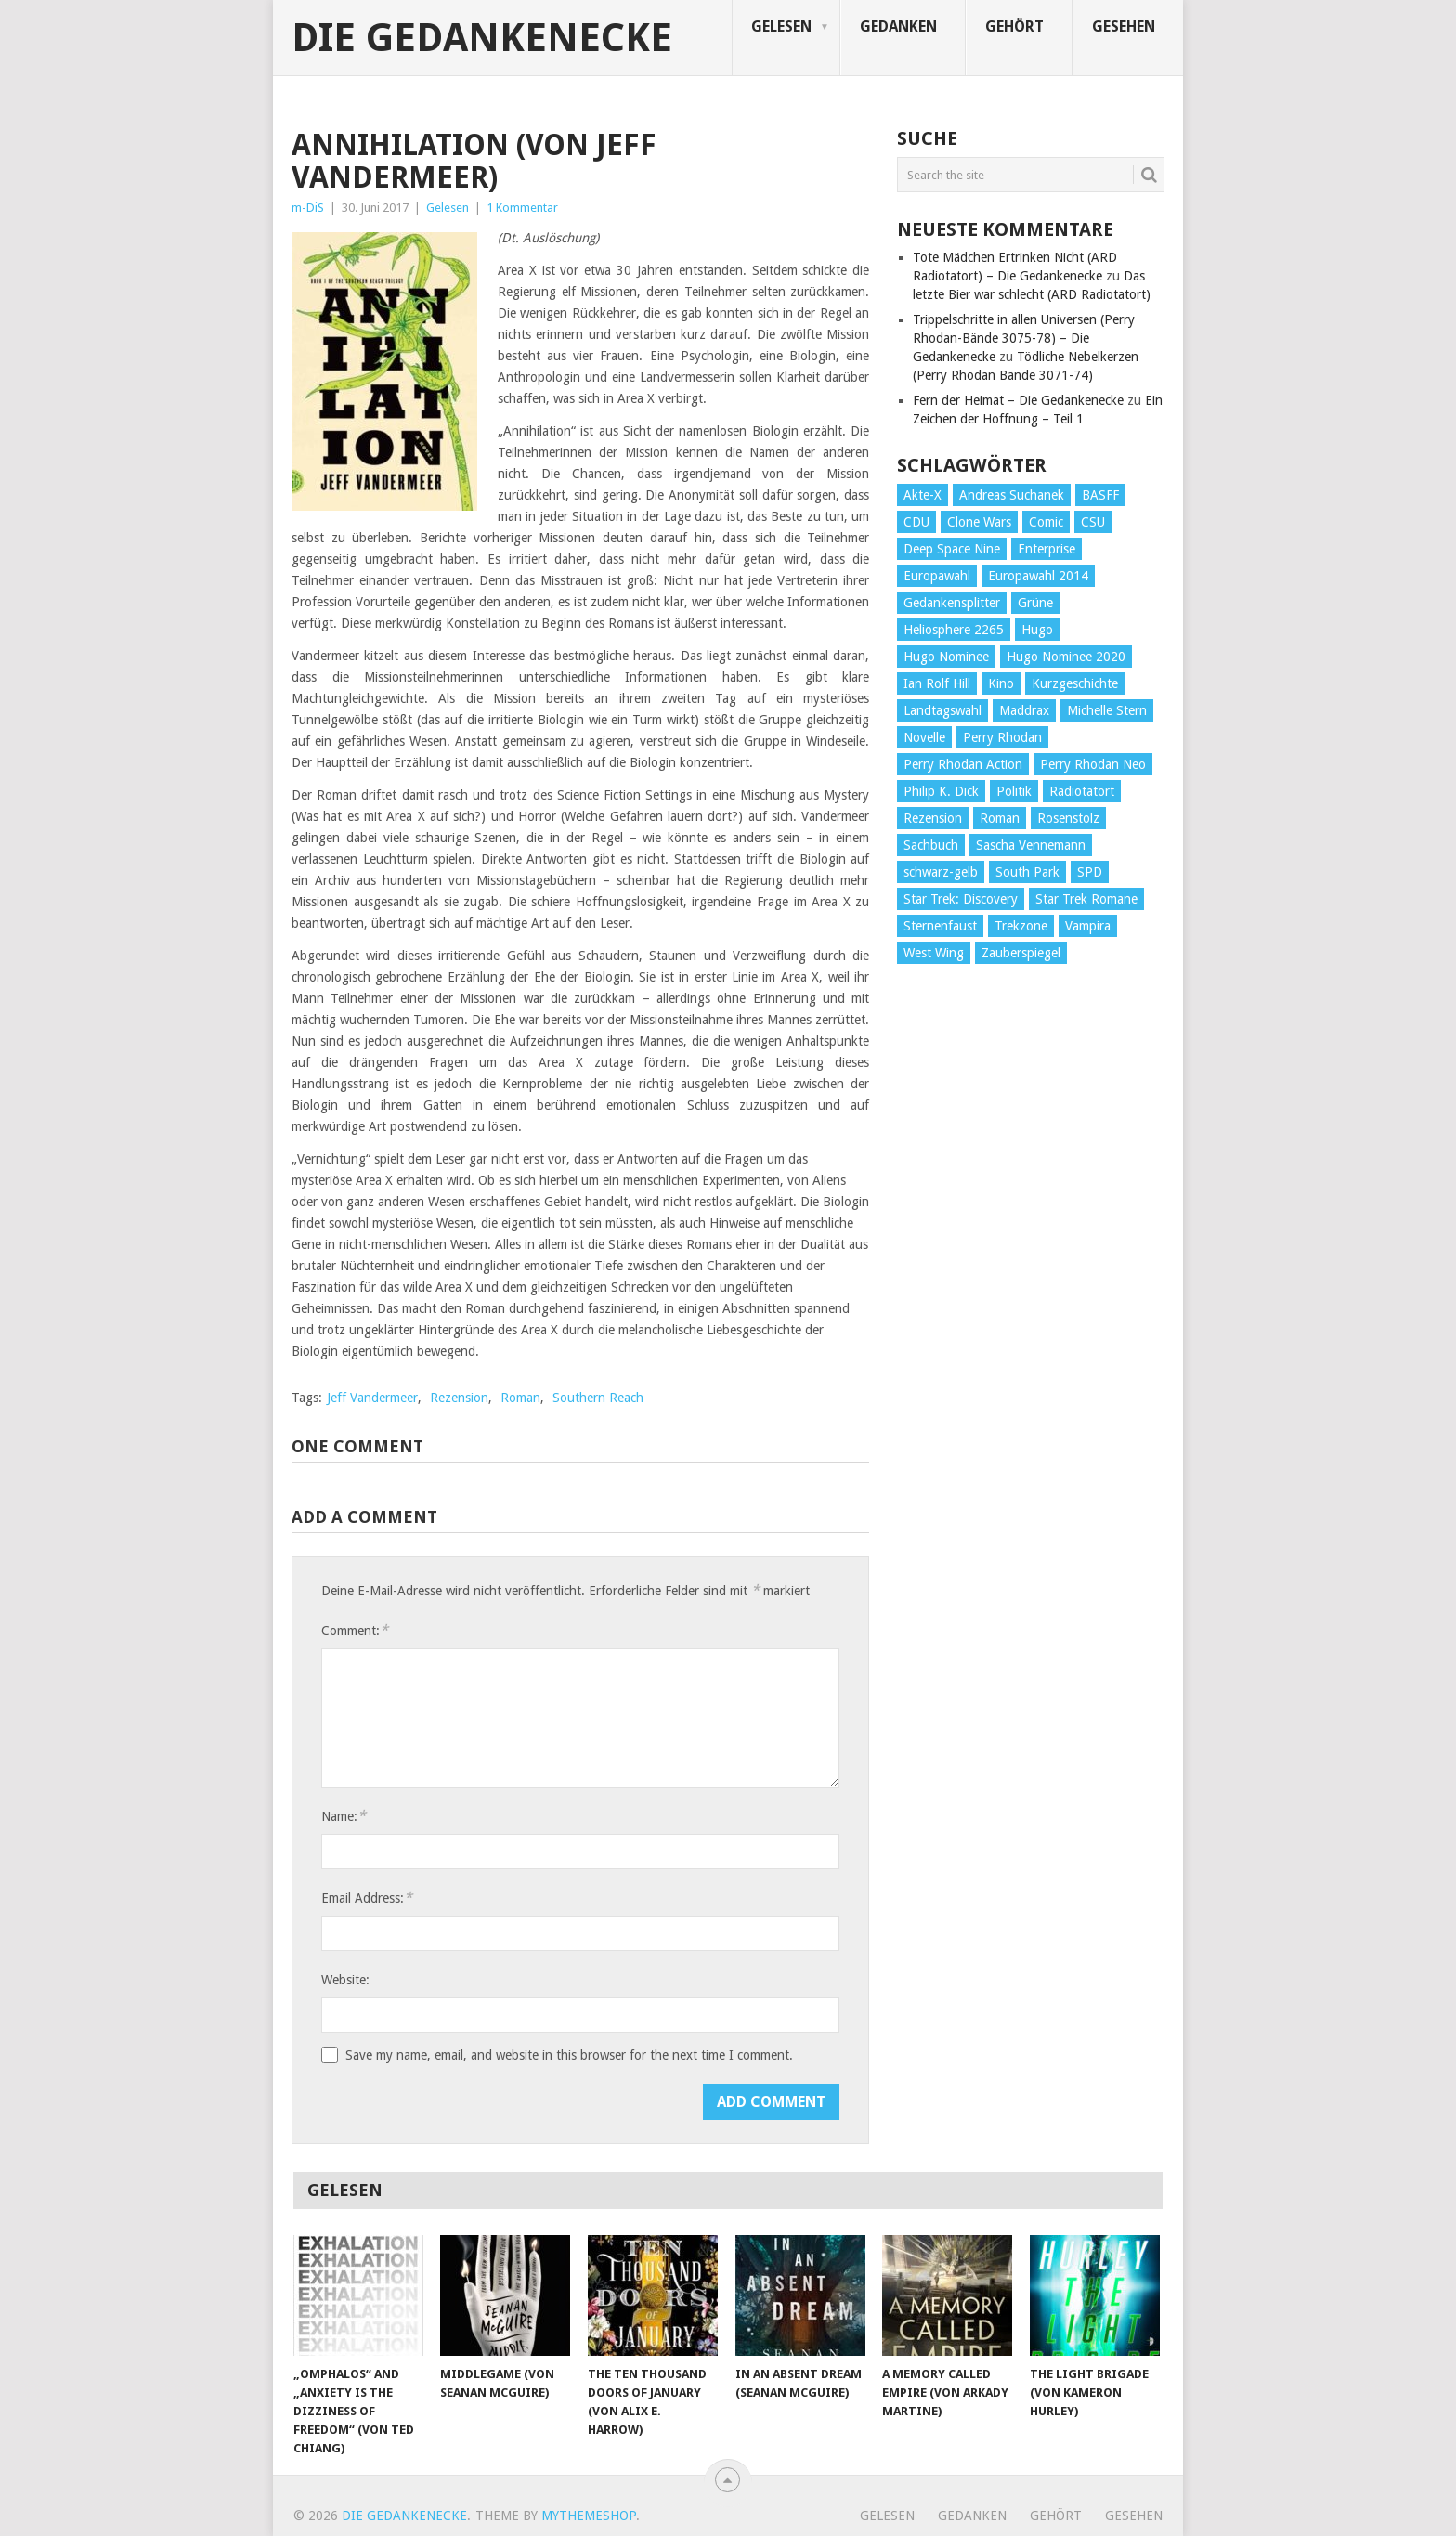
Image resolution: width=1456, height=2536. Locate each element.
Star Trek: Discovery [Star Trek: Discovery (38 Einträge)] (961, 898)
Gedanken (898, 26)
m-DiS (308, 208)
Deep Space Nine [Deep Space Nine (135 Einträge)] (952, 548)
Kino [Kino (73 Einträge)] (1001, 683)
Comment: (354, 1630)
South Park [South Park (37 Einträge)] (1027, 872)
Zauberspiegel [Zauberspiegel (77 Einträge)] (1021, 952)
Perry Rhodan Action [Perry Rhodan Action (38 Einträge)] (963, 764)
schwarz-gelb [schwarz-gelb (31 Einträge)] (941, 872)
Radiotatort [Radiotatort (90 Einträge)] (1081, 791)
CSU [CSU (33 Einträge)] (1093, 521)
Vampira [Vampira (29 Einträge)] (1088, 925)
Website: (345, 1979)
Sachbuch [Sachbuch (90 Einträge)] (931, 845)
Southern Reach (598, 1397)
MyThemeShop (588, 2515)
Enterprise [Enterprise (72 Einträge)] (1046, 548)
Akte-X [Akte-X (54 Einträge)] (923, 495)
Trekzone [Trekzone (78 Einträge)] (1020, 925)
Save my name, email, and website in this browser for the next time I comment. (569, 2055)
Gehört (1014, 26)
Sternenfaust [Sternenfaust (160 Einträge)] (940, 925)
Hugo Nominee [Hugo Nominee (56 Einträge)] (946, 656)
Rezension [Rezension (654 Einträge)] (933, 818)
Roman (520, 1397)
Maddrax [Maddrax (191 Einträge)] (1024, 710)
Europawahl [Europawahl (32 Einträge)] (937, 575)
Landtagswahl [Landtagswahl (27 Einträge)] (943, 710)
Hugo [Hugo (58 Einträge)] (1037, 629)
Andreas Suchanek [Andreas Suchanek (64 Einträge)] (1011, 495)
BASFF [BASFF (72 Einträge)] (1100, 495)
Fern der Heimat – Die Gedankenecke (1018, 400)
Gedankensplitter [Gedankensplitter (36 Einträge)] (952, 602)
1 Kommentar (522, 208)
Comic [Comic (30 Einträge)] (1046, 521)
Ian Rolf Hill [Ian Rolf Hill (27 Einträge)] (937, 683)
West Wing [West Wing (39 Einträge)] (934, 952)
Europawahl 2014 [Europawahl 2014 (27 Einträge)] (1038, 575)
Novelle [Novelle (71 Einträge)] (924, 737)
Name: (343, 1816)
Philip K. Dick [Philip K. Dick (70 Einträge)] (941, 791)
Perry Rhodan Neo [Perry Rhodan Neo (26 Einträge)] (1093, 764)
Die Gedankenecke (482, 38)
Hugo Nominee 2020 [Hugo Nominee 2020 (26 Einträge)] (1066, 656)
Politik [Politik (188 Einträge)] (1014, 791)
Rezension (459, 1397)
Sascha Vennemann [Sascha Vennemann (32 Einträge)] (1031, 845)
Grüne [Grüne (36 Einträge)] (1035, 602)
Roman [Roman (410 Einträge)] (1000, 818)
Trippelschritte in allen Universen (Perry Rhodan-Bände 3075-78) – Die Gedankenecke (1024, 338)
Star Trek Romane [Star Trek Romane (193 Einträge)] (1086, 898)
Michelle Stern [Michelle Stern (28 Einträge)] (1107, 710)
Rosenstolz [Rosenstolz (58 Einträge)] (1068, 818)
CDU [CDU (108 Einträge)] (917, 521)
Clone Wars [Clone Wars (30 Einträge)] (979, 521)
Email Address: (366, 1897)
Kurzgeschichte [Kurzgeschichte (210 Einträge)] (1075, 683)
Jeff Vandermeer (372, 1397)
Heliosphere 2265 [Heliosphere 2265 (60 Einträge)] (954, 629)
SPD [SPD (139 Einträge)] (1089, 872)
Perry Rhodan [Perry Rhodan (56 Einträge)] (1002, 737)
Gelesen (781, 26)
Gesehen (1123, 26)
